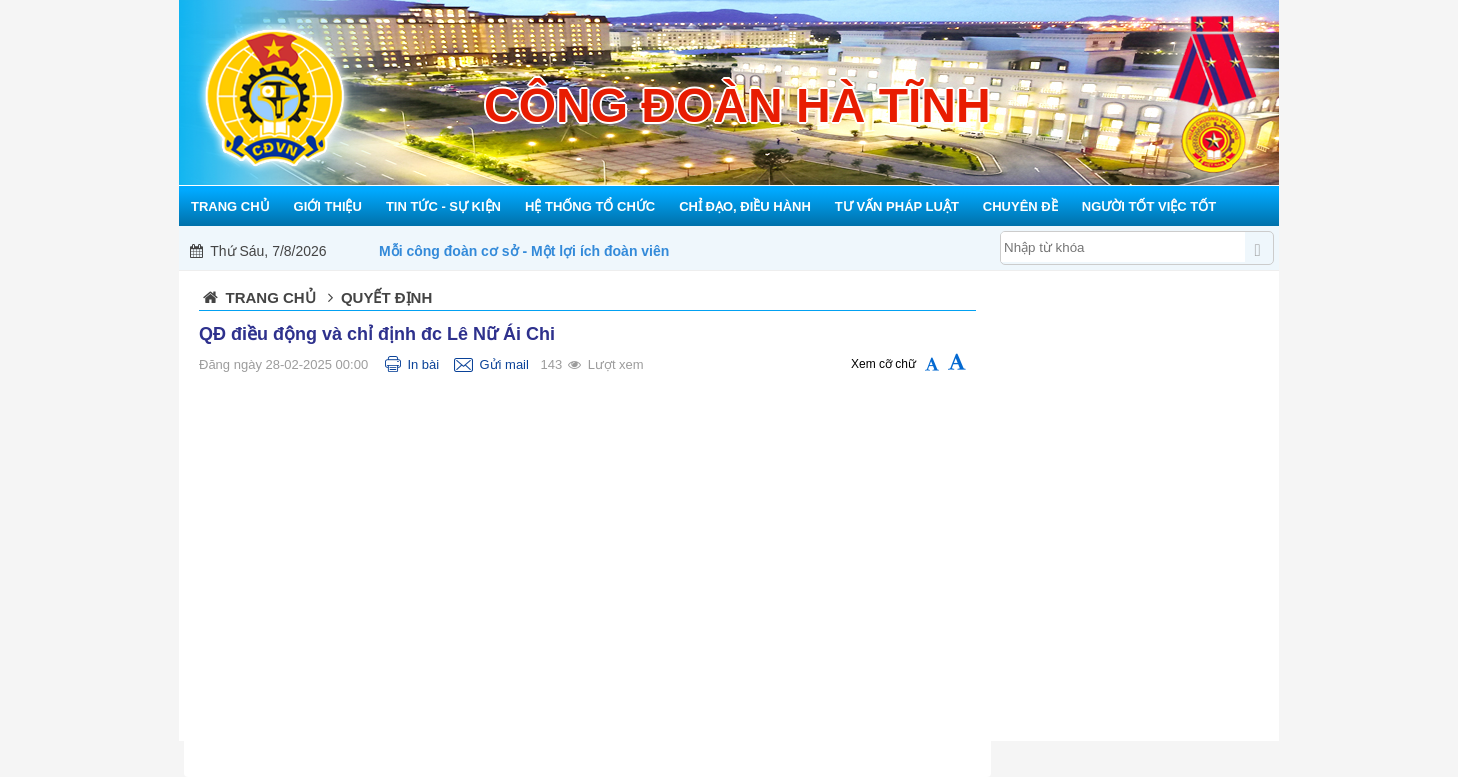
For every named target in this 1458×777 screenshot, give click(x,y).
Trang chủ (271, 297)
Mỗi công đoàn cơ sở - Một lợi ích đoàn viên (524, 251)
